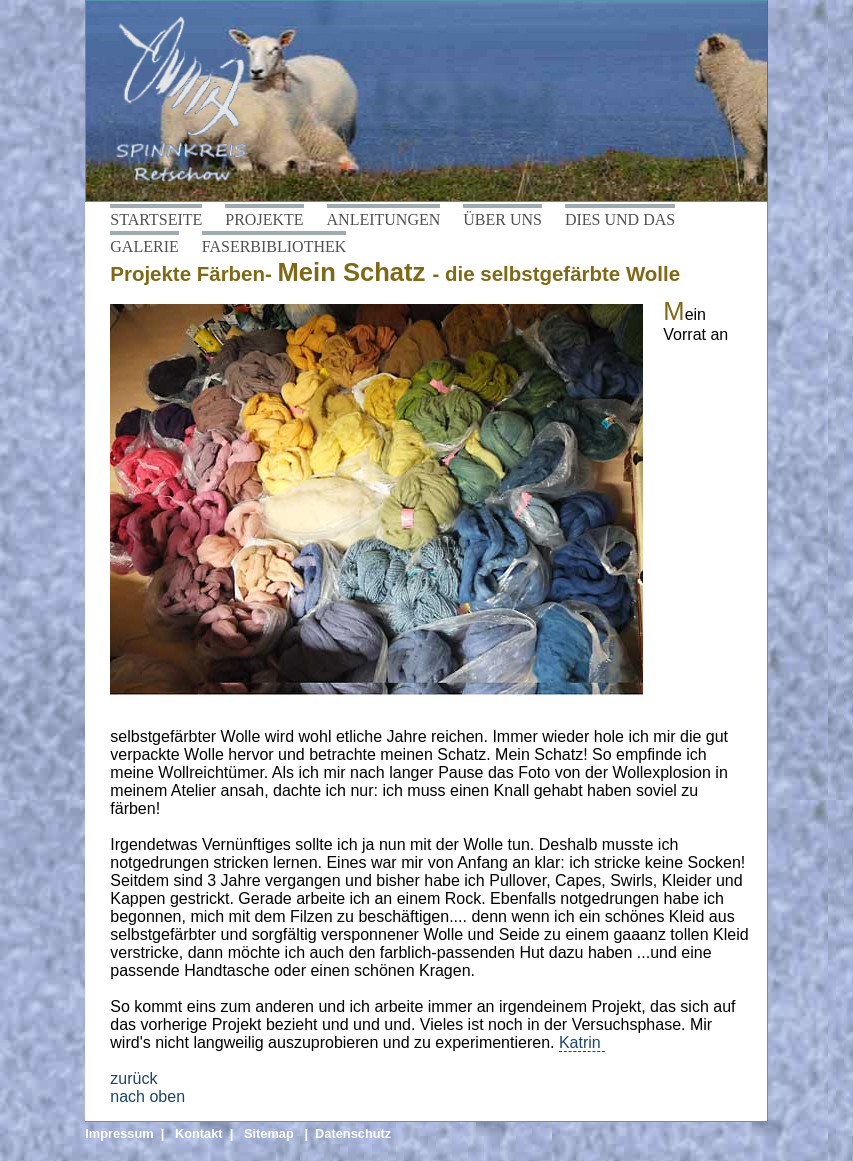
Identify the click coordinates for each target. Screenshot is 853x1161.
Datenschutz (353, 1133)
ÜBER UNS (502, 219)
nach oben (147, 1096)
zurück (133, 1078)
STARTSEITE (156, 219)
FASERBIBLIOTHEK (274, 246)
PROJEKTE (264, 219)
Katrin (582, 1042)
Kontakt (199, 1133)
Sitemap (269, 1133)
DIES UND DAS (620, 219)
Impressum (119, 1133)
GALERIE (144, 246)
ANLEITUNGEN (384, 219)
